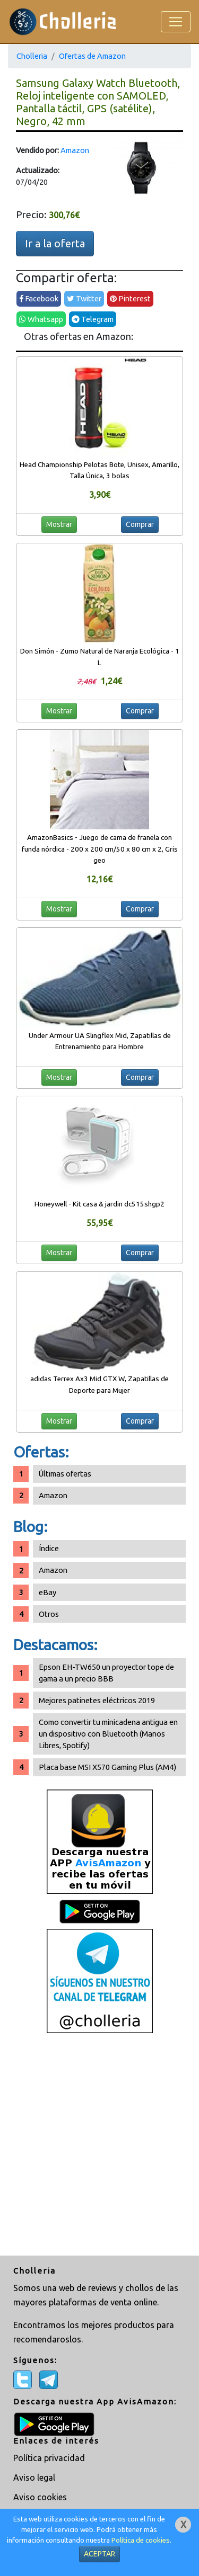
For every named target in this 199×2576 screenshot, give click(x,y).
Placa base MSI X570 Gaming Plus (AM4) (107, 1767)
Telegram (93, 319)
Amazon (74, 150)
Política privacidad (49, 2458)
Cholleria (31, 55)
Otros (49, 1613)
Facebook (38, 298)
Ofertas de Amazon (92, 55)
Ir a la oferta (55, 243)
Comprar (140, 524)
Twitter (84, 298)
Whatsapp (41, 319)
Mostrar (59, 524)
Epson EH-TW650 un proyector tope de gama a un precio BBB (106, 1672)
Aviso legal (34, 2477)
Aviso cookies (40, 2497)
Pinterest (130, 298)
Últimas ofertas (65, 1473)
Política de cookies (140, 2540)
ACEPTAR (99, 2554)
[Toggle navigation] (176, 21)
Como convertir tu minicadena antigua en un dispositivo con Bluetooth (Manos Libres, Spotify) (108, 1734)
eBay (47, 1592)
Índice (49, 1548)
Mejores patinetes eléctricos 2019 (97, 1700)
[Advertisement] (99, 2145)
